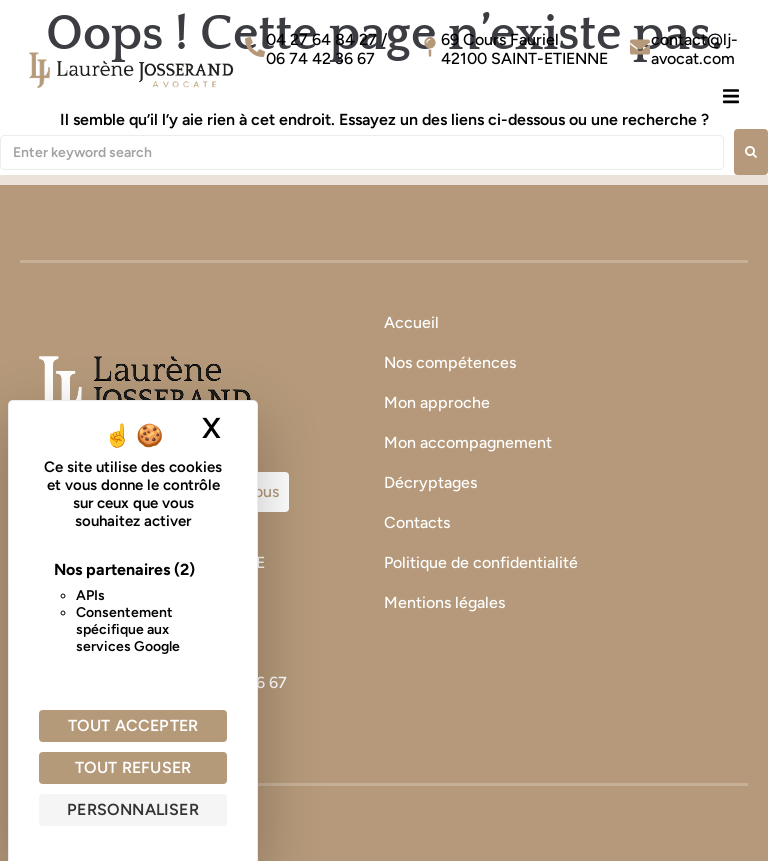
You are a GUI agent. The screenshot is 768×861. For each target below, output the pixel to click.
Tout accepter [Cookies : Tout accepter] (133, 725)
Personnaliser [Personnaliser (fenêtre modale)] (133, 809)
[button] (730, 95)
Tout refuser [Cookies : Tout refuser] (133, 767)
